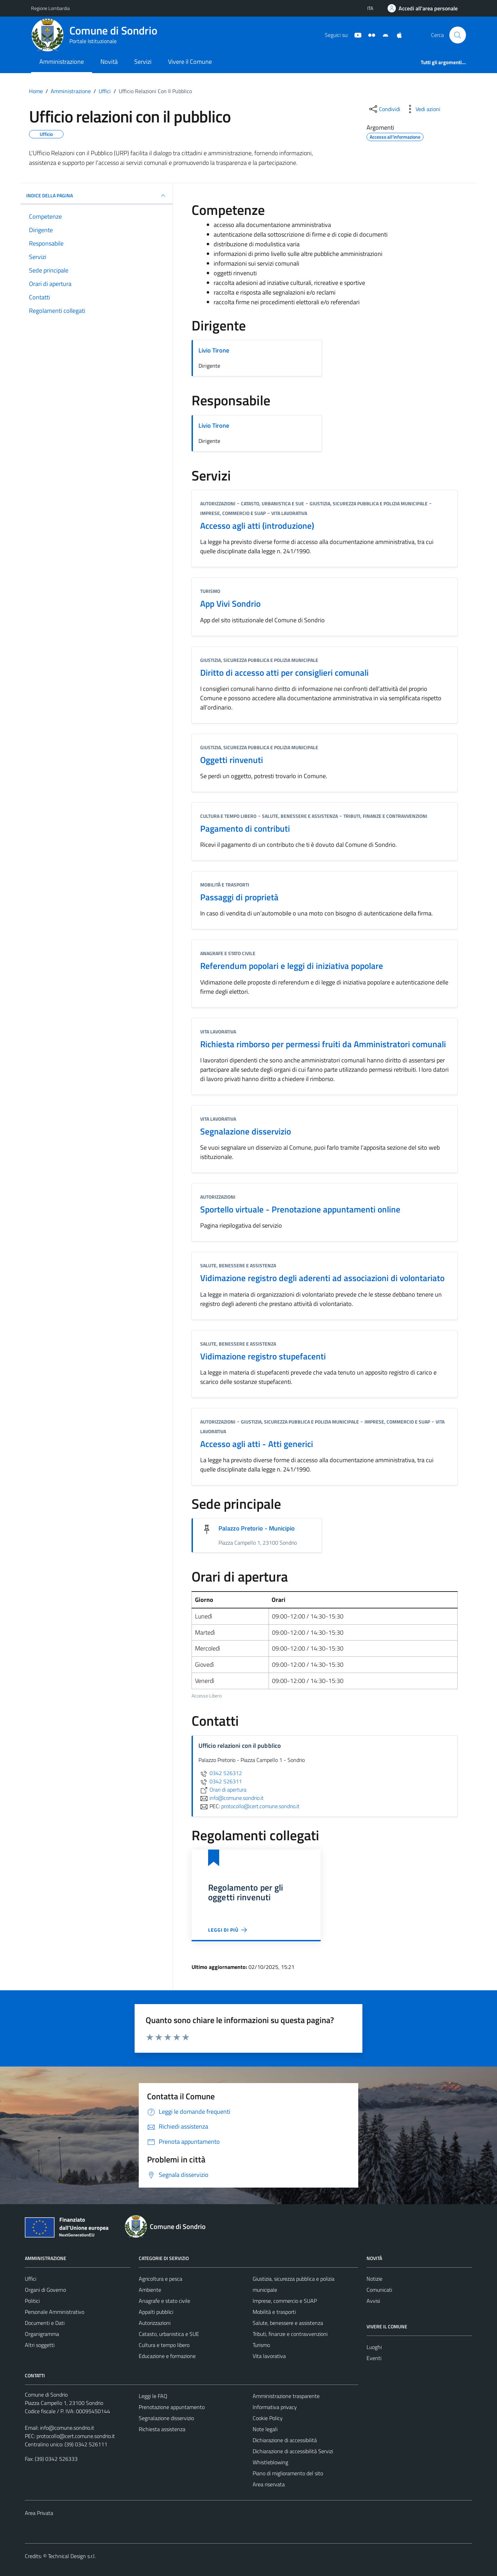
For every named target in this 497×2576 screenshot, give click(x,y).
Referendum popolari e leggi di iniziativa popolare (291, 965)
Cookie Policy (268, 2418)
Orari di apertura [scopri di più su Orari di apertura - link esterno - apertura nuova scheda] (222, 1789)
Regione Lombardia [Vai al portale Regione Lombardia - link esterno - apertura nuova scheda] (50, 8)
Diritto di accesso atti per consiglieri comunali (284, 672)
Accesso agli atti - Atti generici (256, 1443)
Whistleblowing (270, 2462)
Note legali (265, 2429)
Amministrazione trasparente (286, 2396)
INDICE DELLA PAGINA (96, 195)
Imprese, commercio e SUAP (233, 513)
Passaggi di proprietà (239, 897)
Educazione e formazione (167, 2356)
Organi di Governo (45, 2290)
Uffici (30, 2279)
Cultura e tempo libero (228, 816)
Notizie (374, 2279)
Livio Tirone (213, 350)
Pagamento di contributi (245, 828)
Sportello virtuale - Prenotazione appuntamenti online (300, 1209)
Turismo (210, 591)
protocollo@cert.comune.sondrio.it (76, 2436)
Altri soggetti (40, 2345)
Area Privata (39, 2513)
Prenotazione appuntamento (172, 2407)
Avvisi (373, 2301)
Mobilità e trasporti (224, 884)
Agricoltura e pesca (160, 2279)
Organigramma (42, 2334)
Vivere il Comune (190, 61)
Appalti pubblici (156, 2312)
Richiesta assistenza (162, 2429)
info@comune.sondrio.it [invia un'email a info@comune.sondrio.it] (231, 1798)
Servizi (143, 61)
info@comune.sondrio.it (67, 2428)
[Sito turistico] (369, 34)
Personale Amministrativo (54, 2312)
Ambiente (150, 2290)
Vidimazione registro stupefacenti (263, 1356)
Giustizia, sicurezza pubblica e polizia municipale (369, 503)
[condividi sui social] (384, 109)
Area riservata (269, 2484)
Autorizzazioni (217, 503)
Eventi (374, 2358)
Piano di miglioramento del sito (288, 2473)
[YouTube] (355, 34)
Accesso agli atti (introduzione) (257, 525)
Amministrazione (61, 61)
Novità (109, 61)
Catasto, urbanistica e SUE (272, 503)
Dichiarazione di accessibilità (285, 2440)
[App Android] (383, 34)
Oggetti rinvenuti (231, 759)
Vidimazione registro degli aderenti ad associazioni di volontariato (322, 1278)
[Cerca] (457, 35)
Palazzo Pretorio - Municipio (256, 1528)
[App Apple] (396, 34)
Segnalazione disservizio (245, 1131)
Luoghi (374, 2347)
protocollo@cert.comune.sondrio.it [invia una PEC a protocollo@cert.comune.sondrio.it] (260, 1806)
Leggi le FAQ (153, 2396)
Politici (32, 2301)
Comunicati (379, 2290)
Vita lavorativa (289, 513)
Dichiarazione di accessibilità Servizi (293, 2451)
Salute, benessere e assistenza (300, 816)
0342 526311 (220, 1781)
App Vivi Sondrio (230, 603)
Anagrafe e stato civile (227, 953)
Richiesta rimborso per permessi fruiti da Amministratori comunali (323, 1044)
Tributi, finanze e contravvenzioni (385, 816)
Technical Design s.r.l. (72, 2556)
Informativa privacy (275, 2407)
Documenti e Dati (45, 2323)
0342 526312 (220, 1773)
